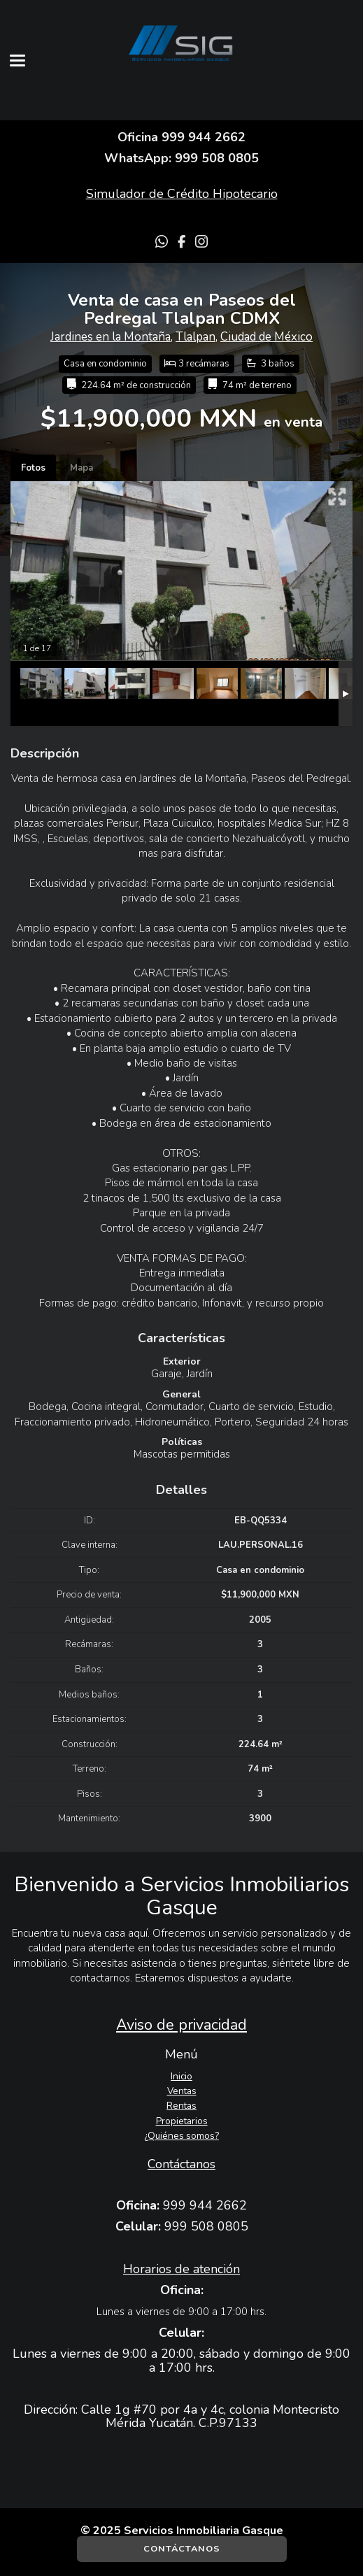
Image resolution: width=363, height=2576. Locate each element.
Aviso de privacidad (181, 2024)
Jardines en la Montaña (110, 337)
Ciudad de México (266, 337)
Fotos (33, 468)
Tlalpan (195, 337)
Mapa (81, 468)
